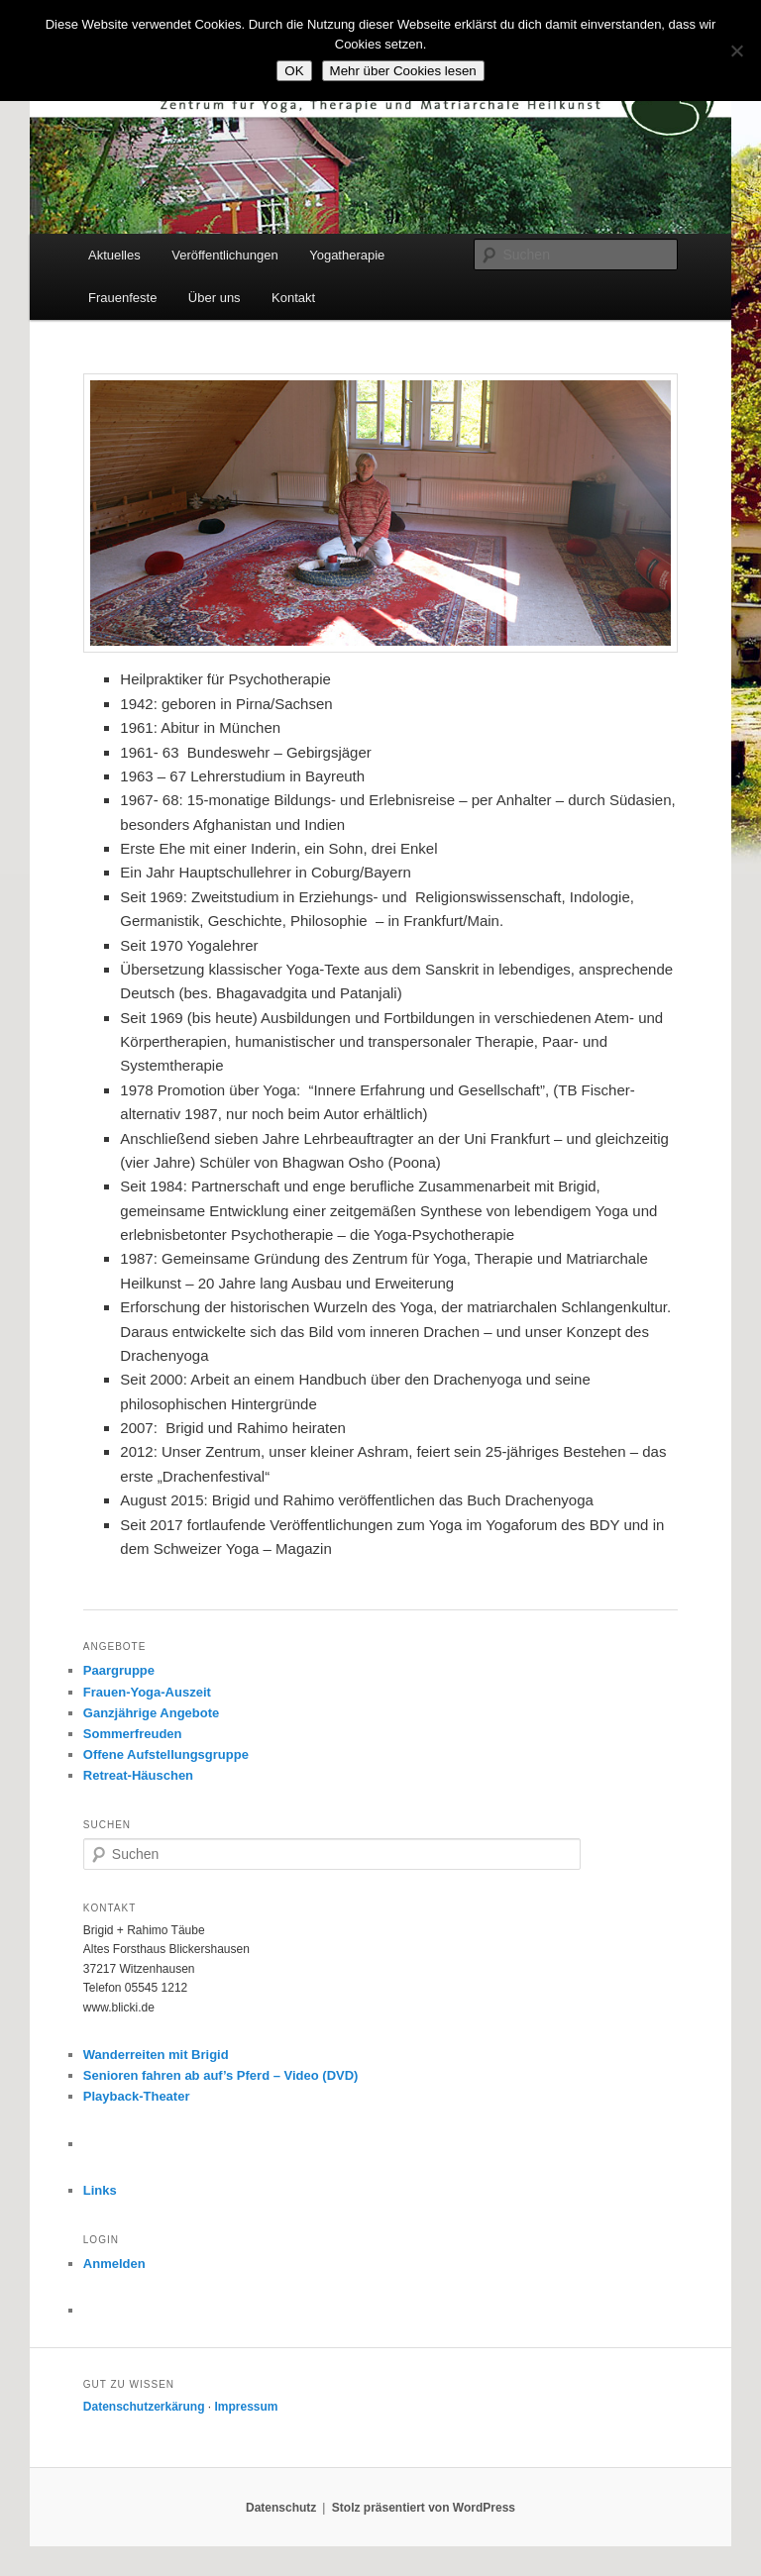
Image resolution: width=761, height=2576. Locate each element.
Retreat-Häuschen (138, 1775)
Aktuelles (114, 255)
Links (100, 2190)
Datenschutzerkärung (144, 2407)
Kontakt (293, 297)
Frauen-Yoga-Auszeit (147, 1692)
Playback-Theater (136, 2096)
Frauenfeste (122, 297)
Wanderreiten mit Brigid (156, 2054)
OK (293, 70)
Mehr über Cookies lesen (403, 70)
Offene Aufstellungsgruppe (166, 1754)
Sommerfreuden (132, 1733)
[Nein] (736, 50)
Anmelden (114, 2263)
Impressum (246, 2407)
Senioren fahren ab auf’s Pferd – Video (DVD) (221, 2075)
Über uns (214, 297)
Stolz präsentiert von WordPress (423, 2508)
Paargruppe (119, 1670)
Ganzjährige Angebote (151, 1712)
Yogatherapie (346, 255)
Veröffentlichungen (224, 255)
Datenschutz (281, 2508)
